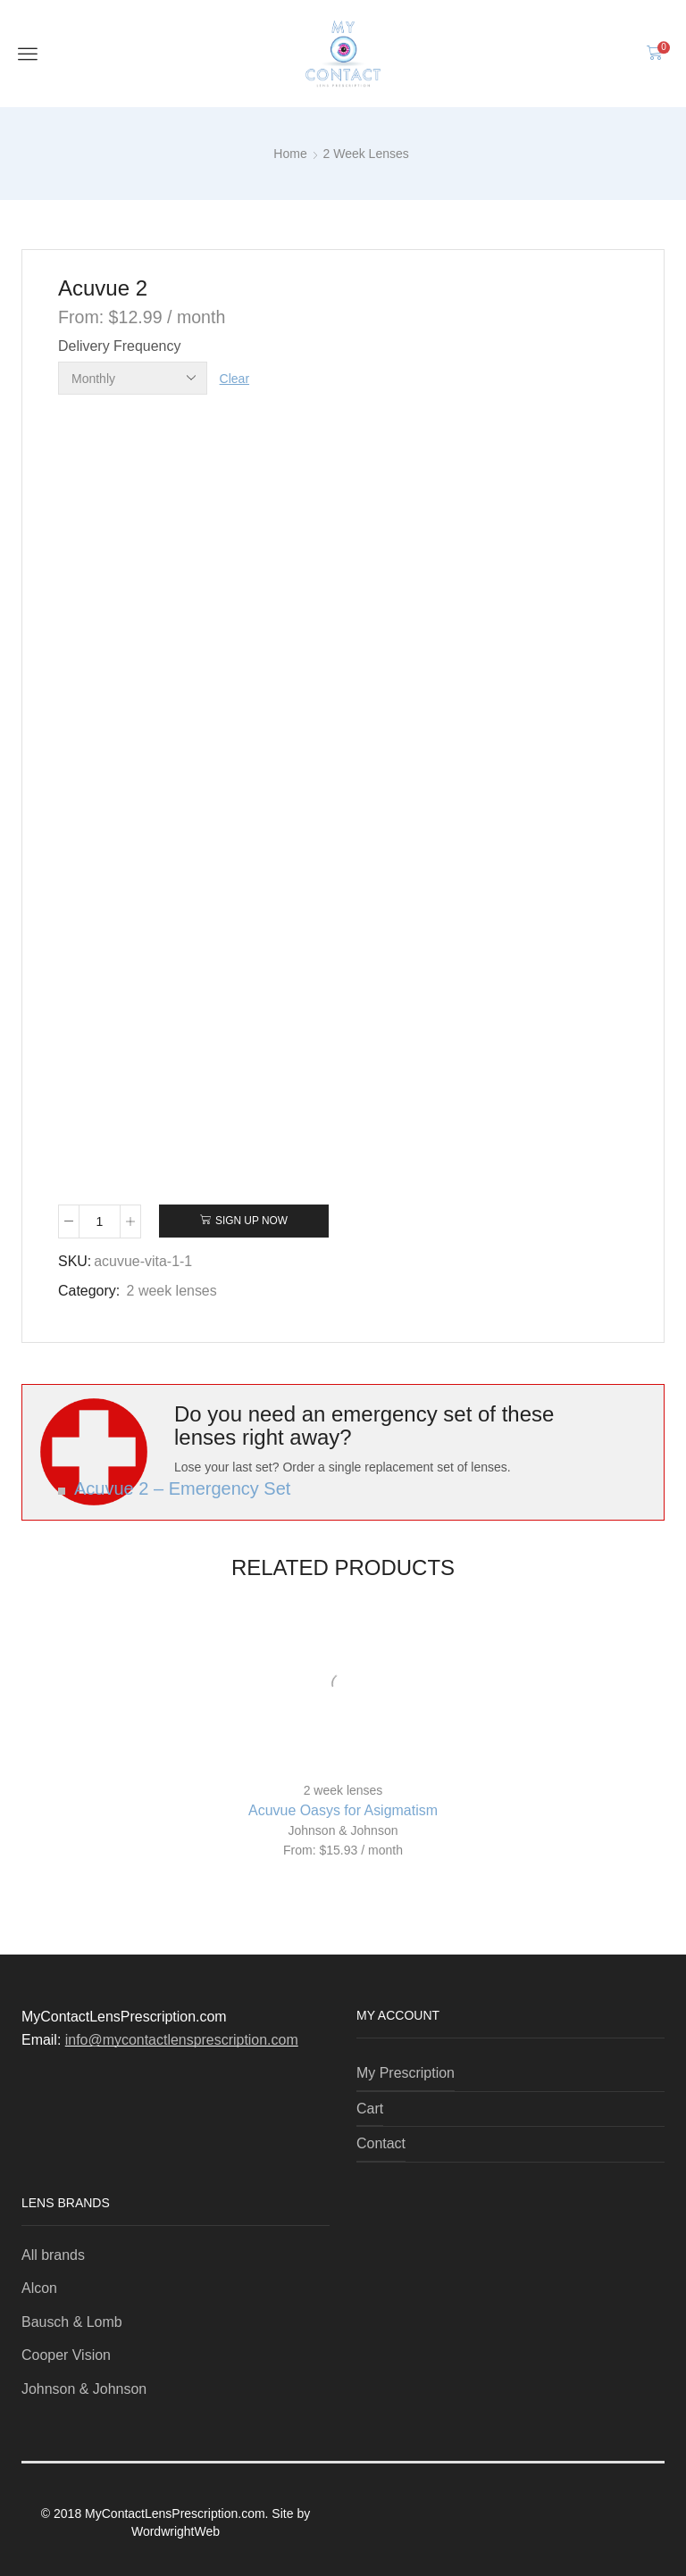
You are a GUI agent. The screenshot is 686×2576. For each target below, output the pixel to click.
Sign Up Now (251, 1220)
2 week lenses (366, 153)
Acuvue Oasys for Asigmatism (343, 1810)
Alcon (40, 2288)
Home (289, 153)
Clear (234, 378)
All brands (53, 2255)
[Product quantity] (99, 1221)
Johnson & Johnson (343, 1830)
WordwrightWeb (175, 2531)
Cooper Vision (67, 2355)
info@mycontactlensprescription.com (181, 2039)
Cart (369, 2108)
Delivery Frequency (119, 346)
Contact (381, 2143)
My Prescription (405, 2072)
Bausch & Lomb (73, 2322)
